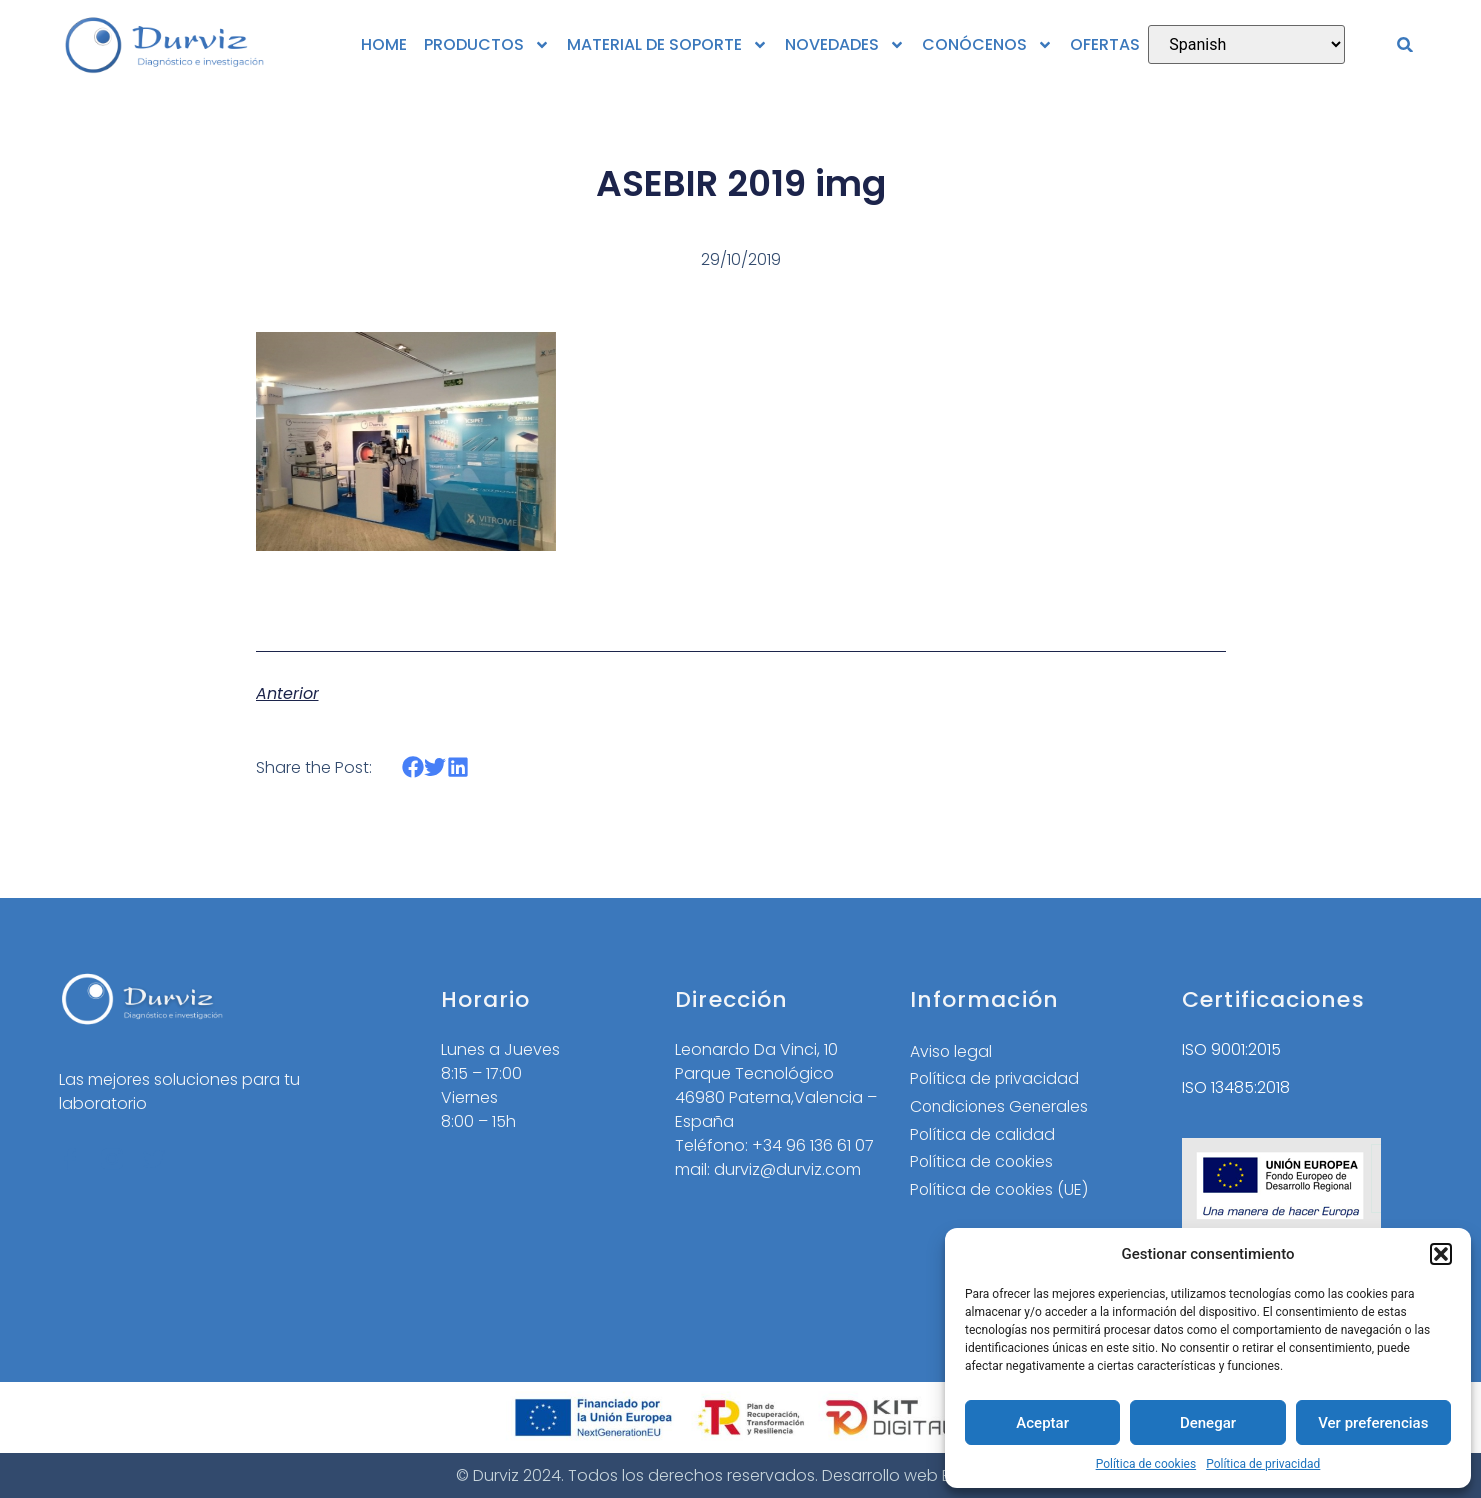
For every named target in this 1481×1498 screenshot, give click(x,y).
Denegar (1208, 1423)
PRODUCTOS (487, 45)
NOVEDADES (845, 45)
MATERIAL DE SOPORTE (667, 45)
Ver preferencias (1373, 1423)
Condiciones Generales (1001, 1107)
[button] (1441, 1254)
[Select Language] (1246, 44)
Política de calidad (983, 1135)
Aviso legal (951, 1051)
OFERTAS (1105, 44)
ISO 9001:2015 (1231, 1049)
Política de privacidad (1263, 1464)
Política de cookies (1146, 1464)
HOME (384, 44)
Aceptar (1042, 1423)
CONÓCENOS (987, 45)
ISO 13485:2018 (1236, 1087)
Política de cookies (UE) (1000, 1191)
